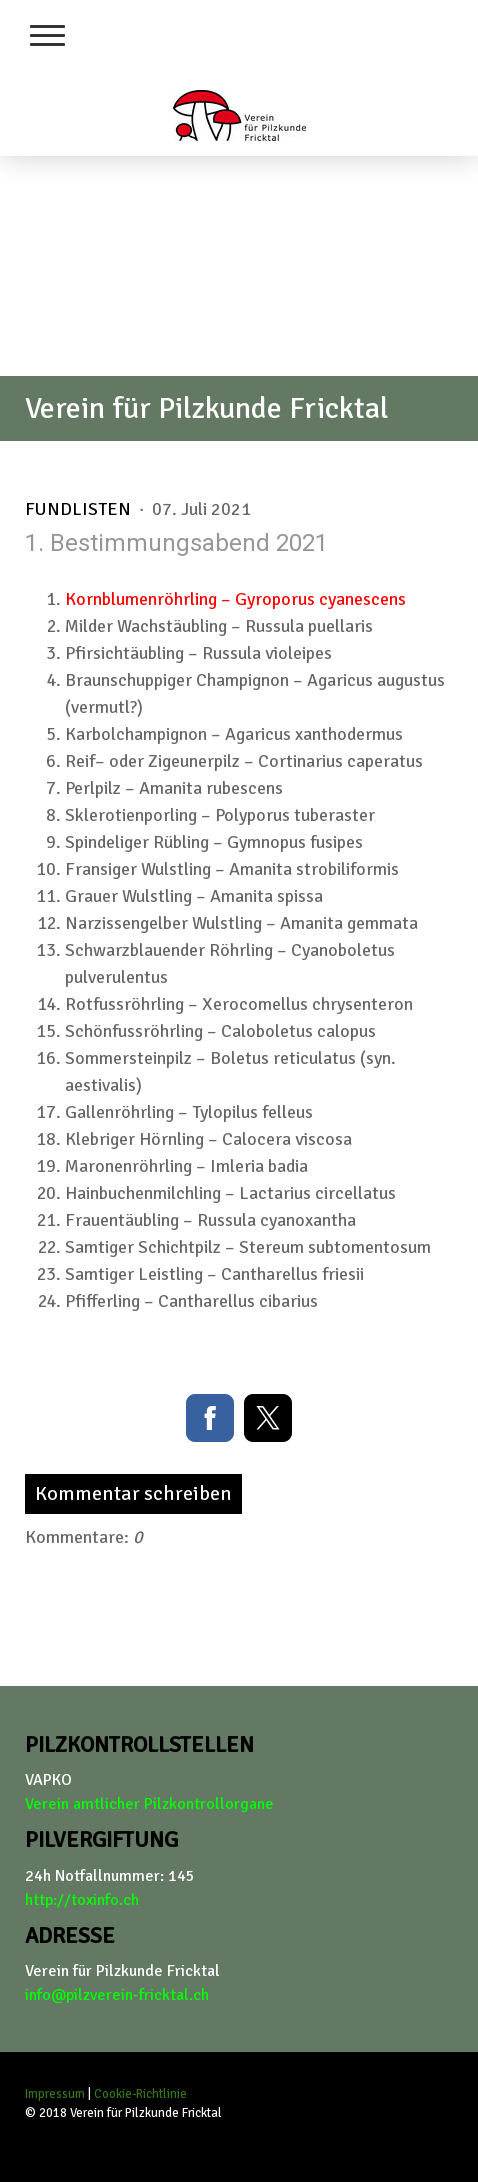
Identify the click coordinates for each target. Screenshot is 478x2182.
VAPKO (48, 1780)
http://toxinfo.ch (82, 1900)
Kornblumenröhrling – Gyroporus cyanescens (235, 599)
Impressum (55, 2094)
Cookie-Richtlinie (140, 2094)
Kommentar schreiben (133, 1493)
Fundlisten (80, 509)
